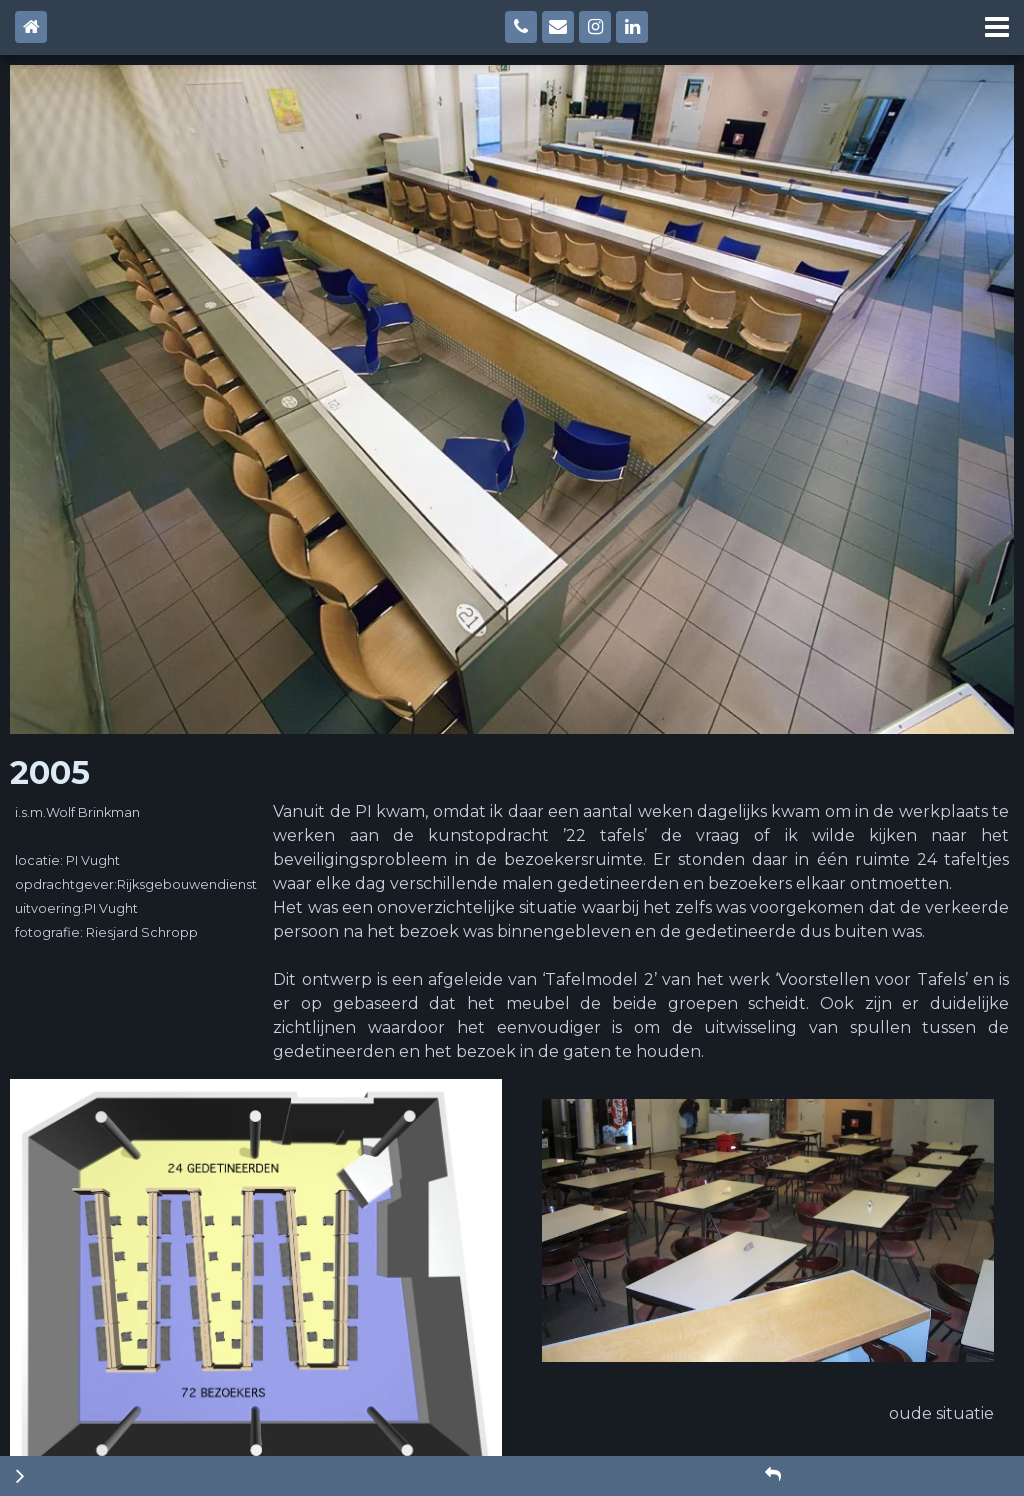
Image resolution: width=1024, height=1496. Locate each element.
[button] (773, 1475)
